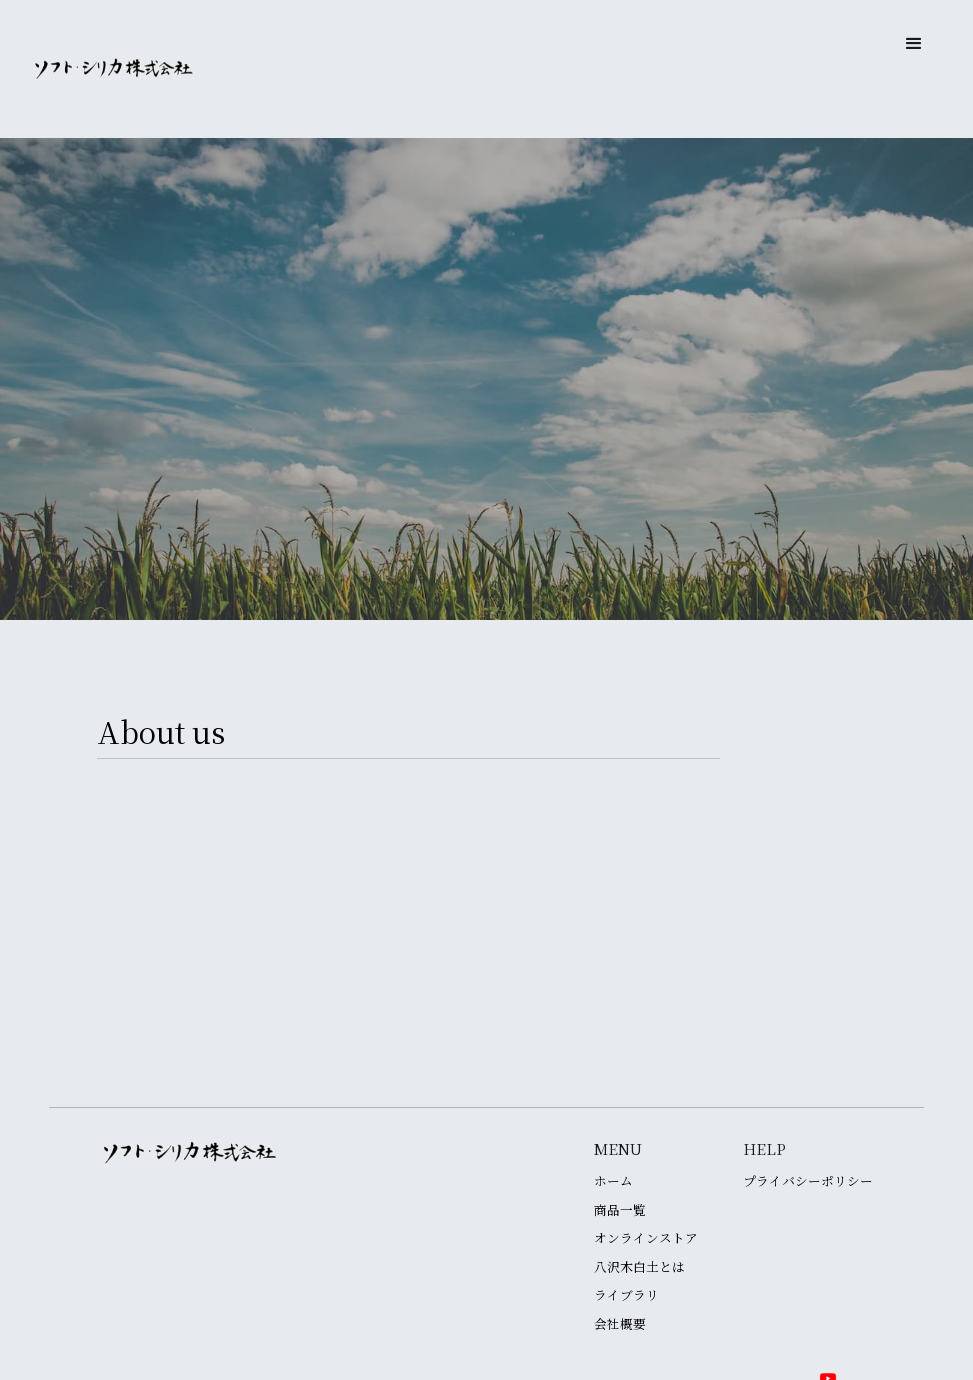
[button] (914, 44)
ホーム (613, 1181)
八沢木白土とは (639, 1267)
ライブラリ (626, 1295)
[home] (114, 69)
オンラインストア (646, 1238)
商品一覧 (620, 1210)
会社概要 (620, 1324)
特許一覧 (487, 1055)
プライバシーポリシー (808, 1181)
